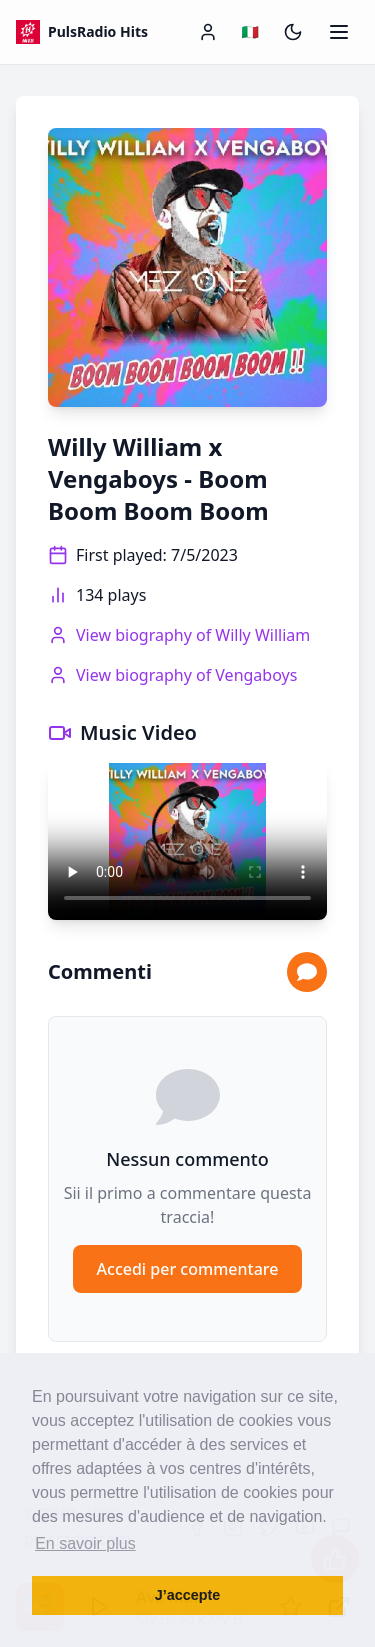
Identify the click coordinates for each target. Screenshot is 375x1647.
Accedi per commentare (188, 1269)
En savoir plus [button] (85, 1543)
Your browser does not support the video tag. (187, 841)
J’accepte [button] (188, 1595)
